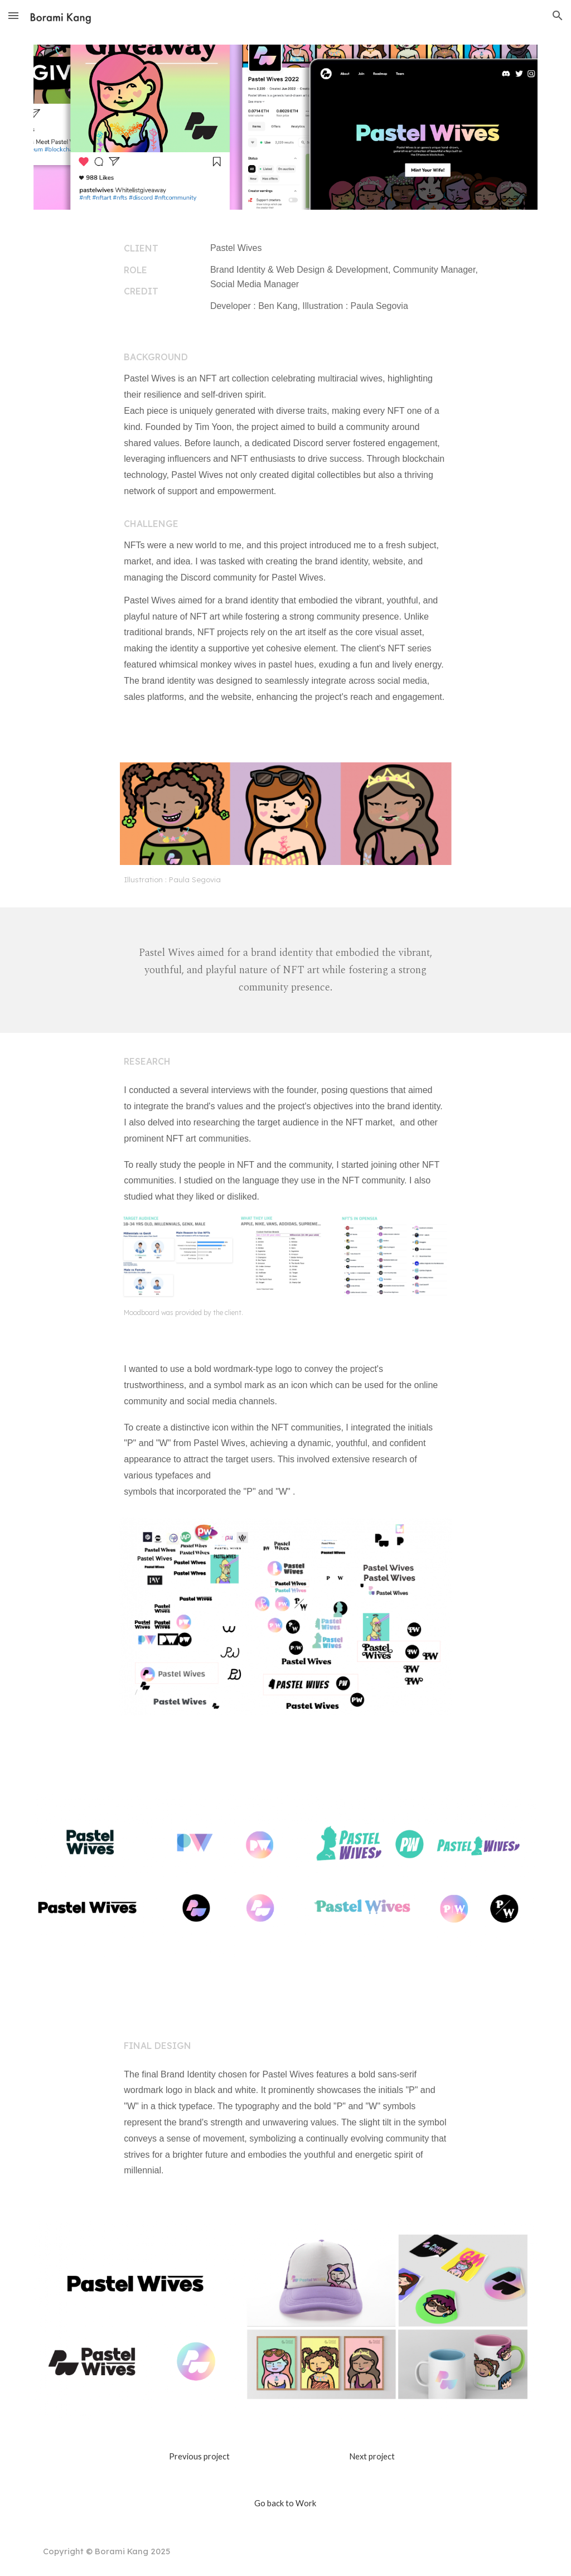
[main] (155, 269)
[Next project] (372, 2456)
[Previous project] (199, 2456)
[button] (13, 15)
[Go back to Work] (285, 2503)
